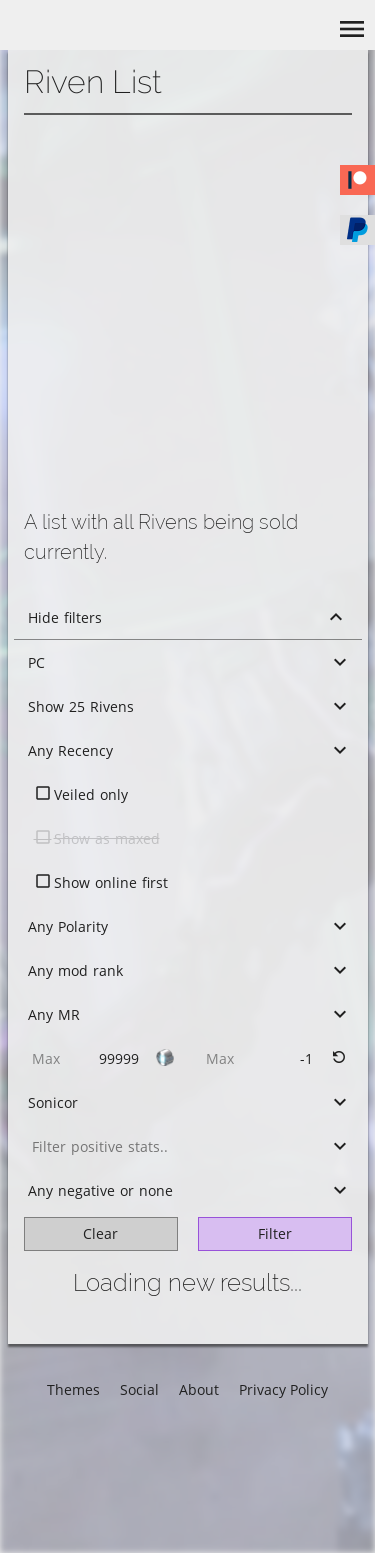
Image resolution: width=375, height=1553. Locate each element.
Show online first (111, 882)
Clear (100, 1233)
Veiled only (91, 794)
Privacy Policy (283, 1389)
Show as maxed (107, 838)
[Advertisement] (187, 312)
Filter (275, 1233)
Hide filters (65, 617)
